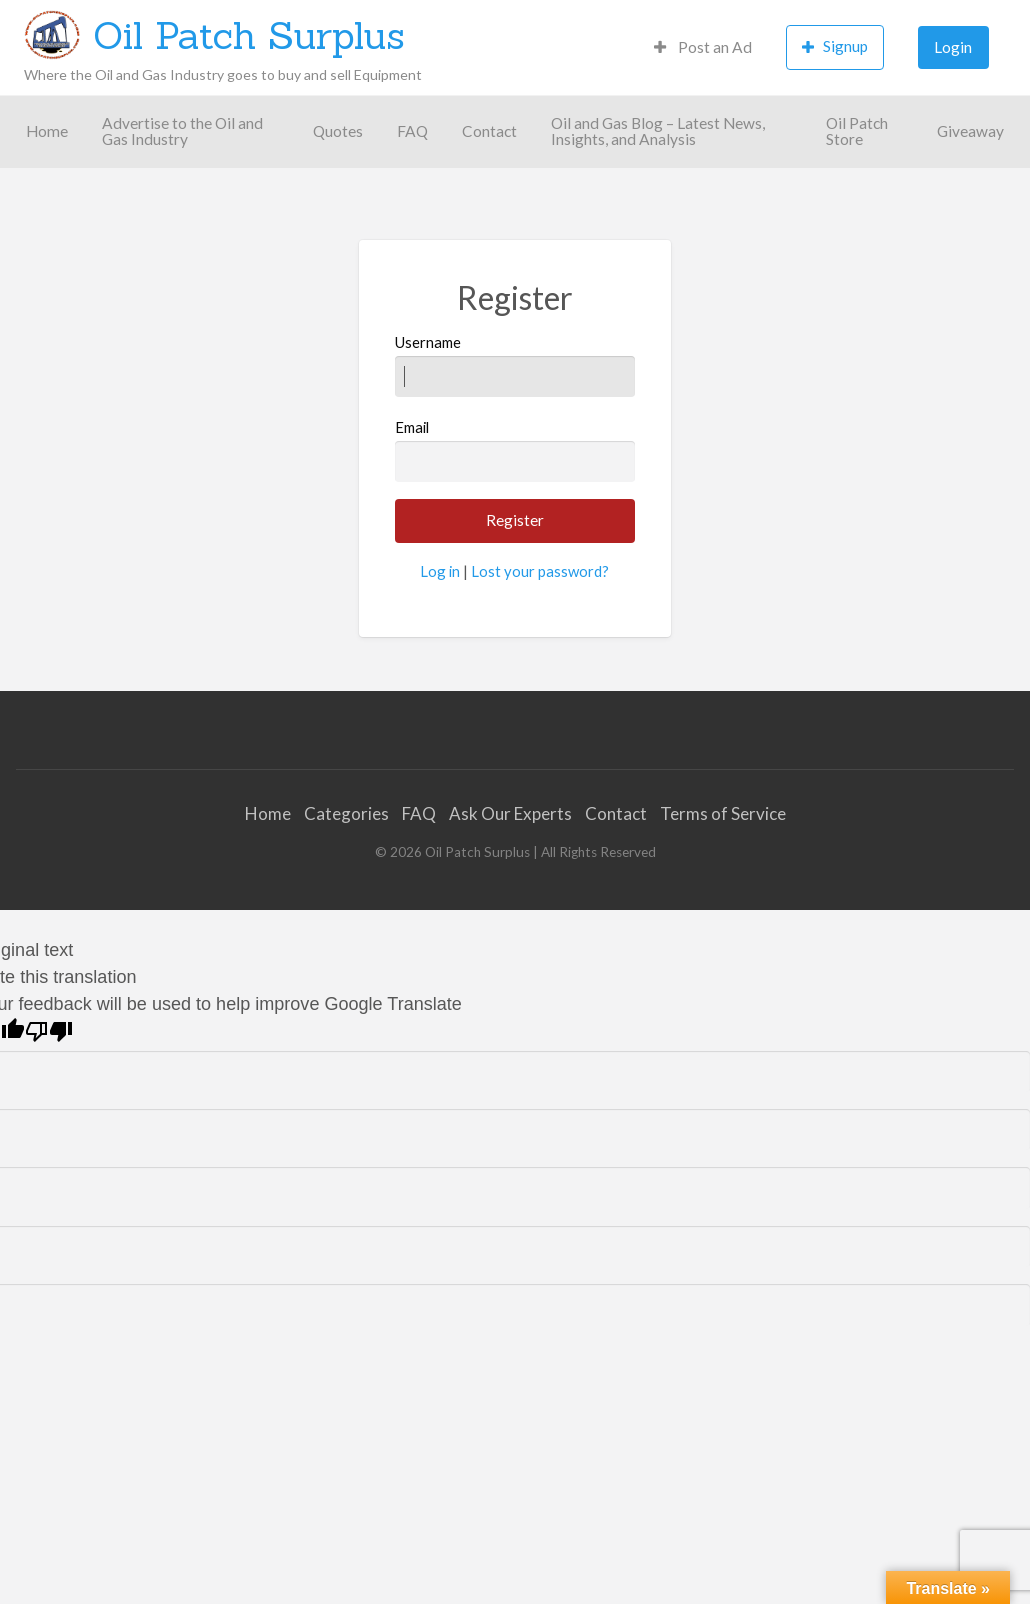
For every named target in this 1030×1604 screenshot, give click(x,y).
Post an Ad (703, 47)
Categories (346, 813)
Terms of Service (723, 813)
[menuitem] (703, 47)
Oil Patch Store (857, 131)
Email (514, 450)
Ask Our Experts (510, 813)
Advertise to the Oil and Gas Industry (182, 131)
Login (953, 47)
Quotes (338, 131)
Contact (489, 131)
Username (514, 365)
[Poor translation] (49, 1031)
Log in (440, 571)
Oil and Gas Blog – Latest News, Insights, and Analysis (658, 131)
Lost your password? (540, 571)
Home (47, 131)
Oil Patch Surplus (249, 35)
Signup (835, 46)
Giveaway (970, 131)
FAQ (412, 131)
